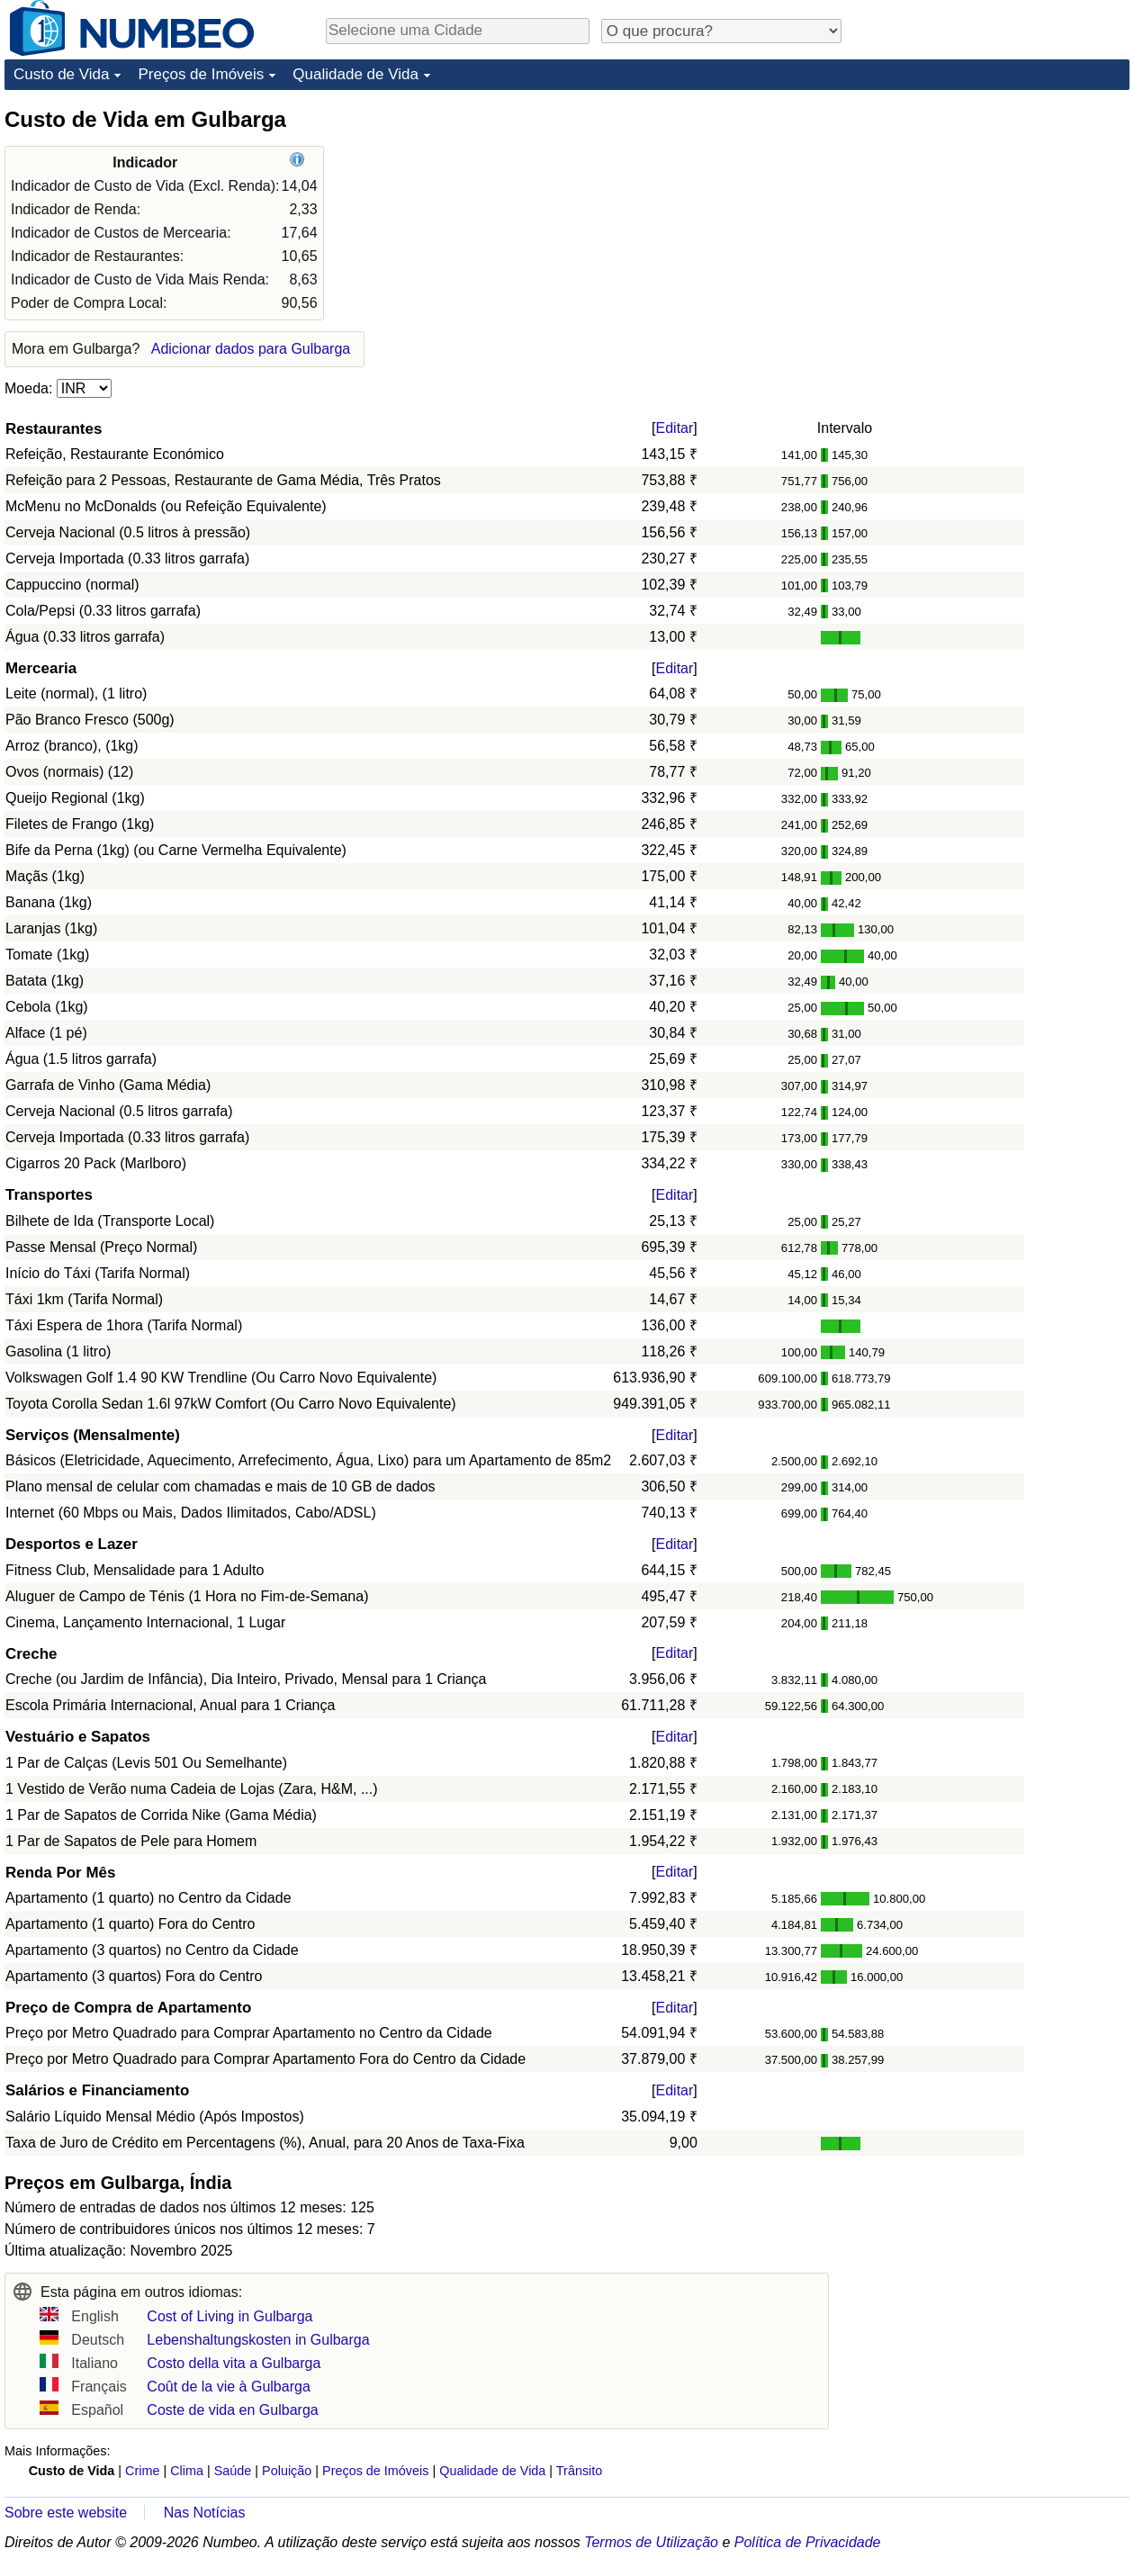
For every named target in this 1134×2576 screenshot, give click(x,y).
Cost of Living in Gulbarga (229, 2316)
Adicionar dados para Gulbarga (250, 348)
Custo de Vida (61, 74)
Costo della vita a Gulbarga (233, 2363)
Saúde (233, 2470)
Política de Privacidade (807, 2542)
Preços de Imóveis (201, 74)
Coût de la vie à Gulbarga (228, 2386)
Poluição (286, 2470)
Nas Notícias (205, 2512)
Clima (186, 2470)
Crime (142, 2470)
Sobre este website (65, 2512)
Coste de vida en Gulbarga (232, 2410)
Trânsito (579, 2470)
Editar (675, 428)
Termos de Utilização (651, 2542)
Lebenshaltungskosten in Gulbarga (258, 2339)
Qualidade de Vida (355, 74)
